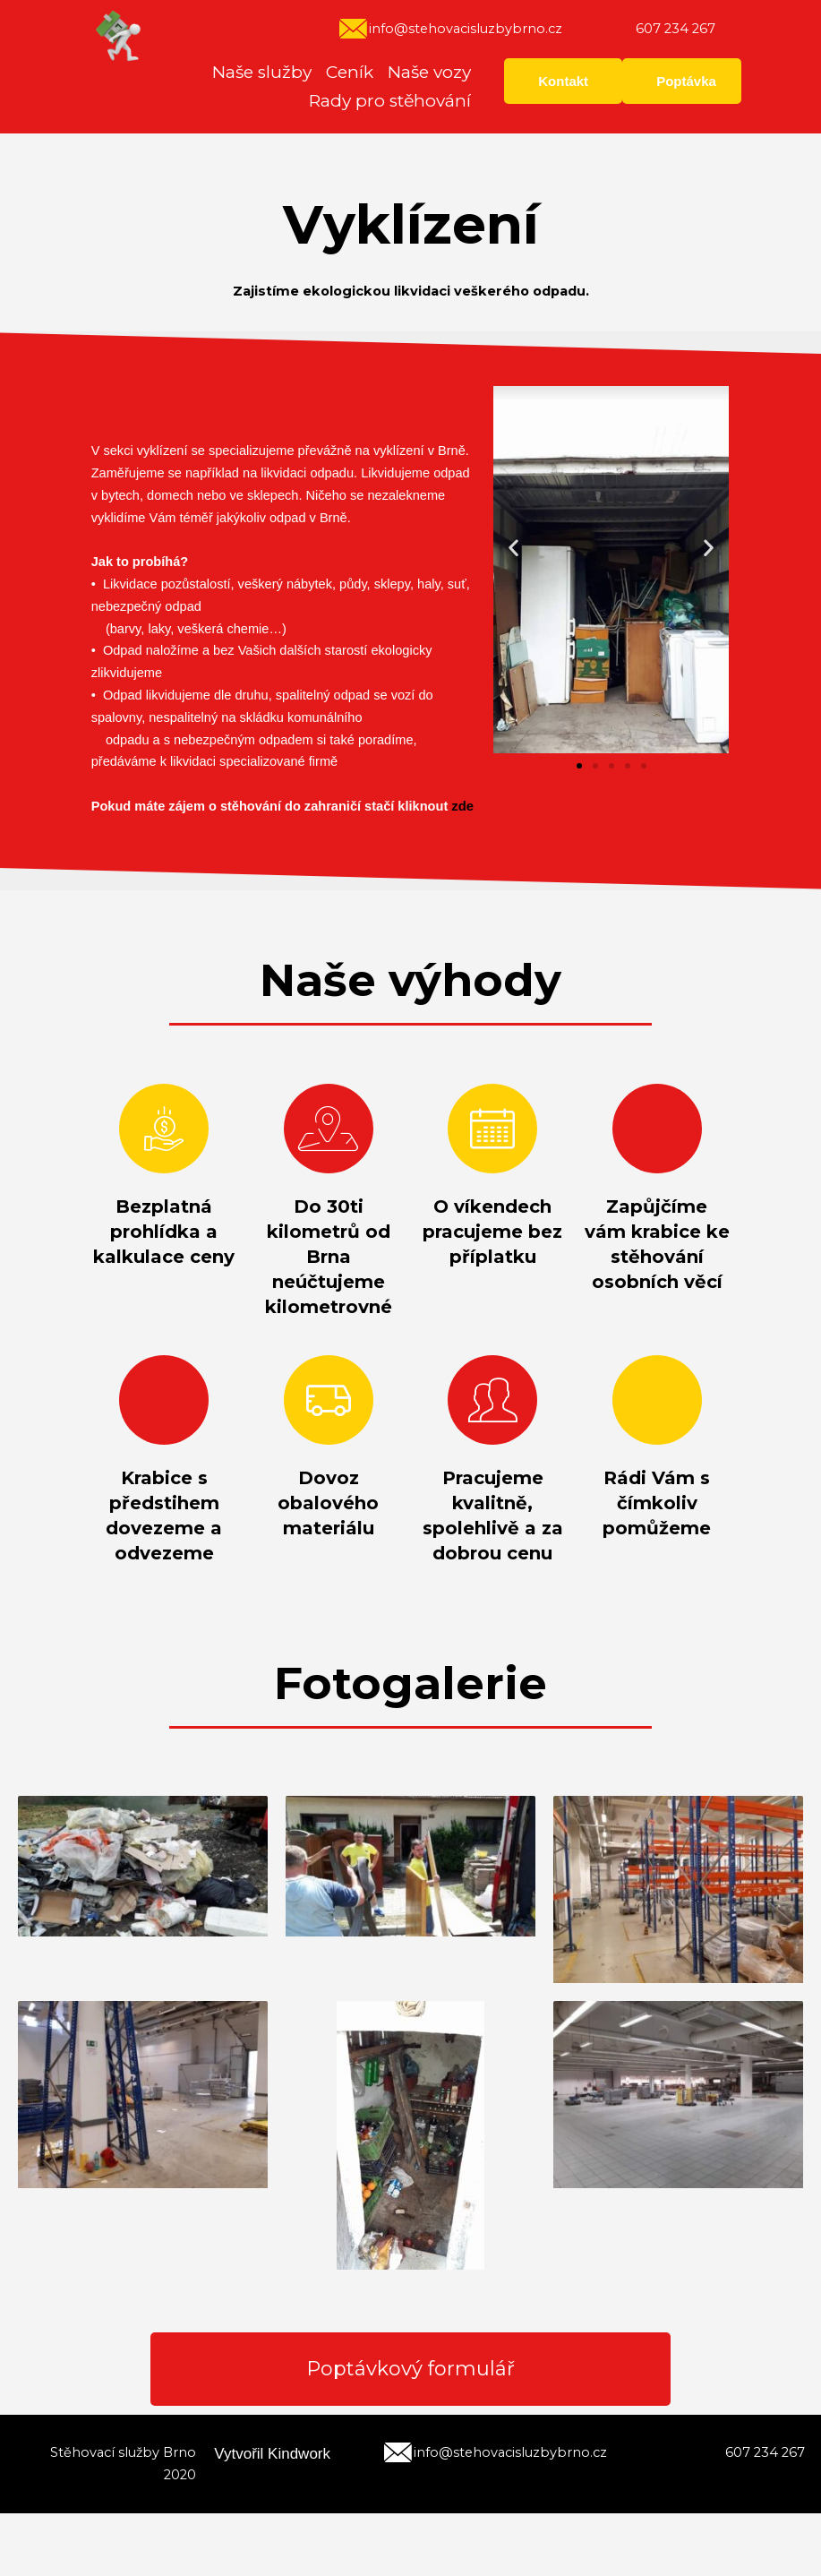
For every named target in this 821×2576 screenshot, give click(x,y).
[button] (579, 766)
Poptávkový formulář (411, 2378)
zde (462, 806)
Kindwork (299, 2473)
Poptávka (686, 81)
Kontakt (563, 81)
